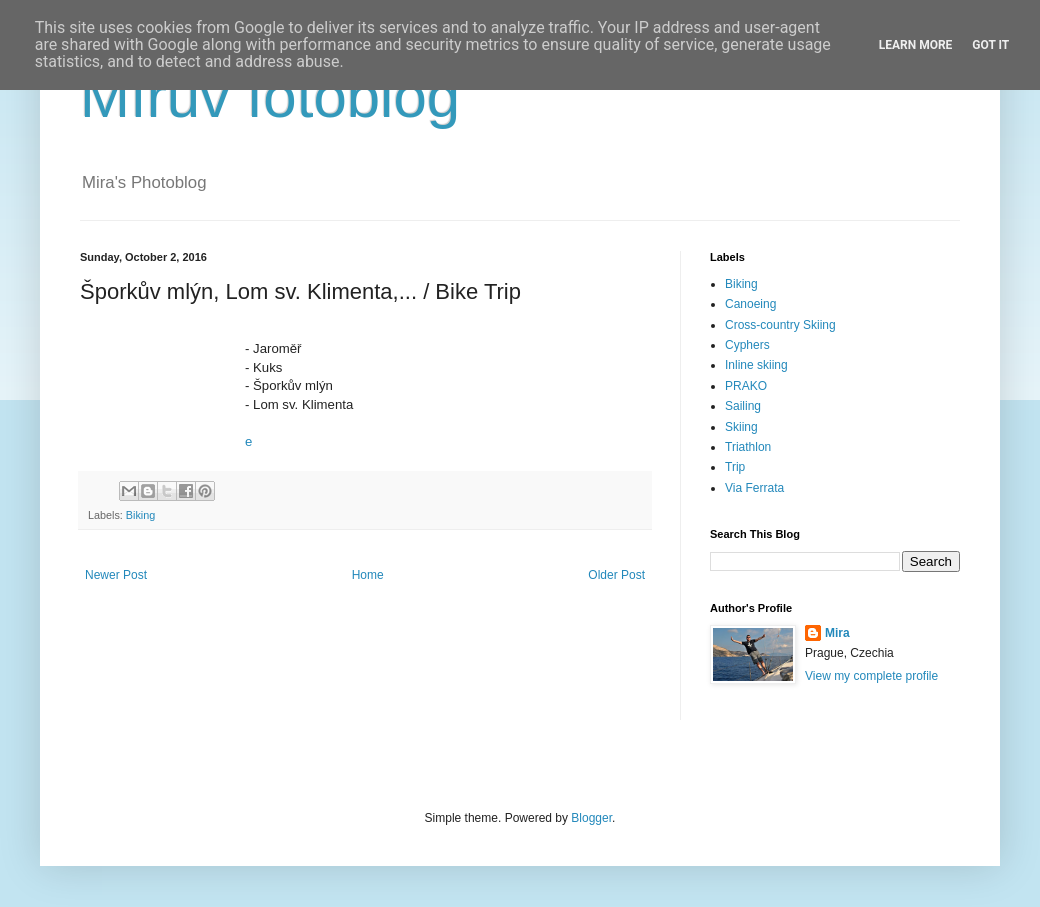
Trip (735, 467)
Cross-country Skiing (780, 325)
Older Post (616, 575)
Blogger (591, 818)
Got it (990, 45)
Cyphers (747, 345)
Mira (837, 633)
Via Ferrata (754, 488)
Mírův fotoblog (270, 96)
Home (368, 575)
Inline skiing (756, 365)
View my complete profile (871, 676)
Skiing (741, 427)
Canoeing (750, 304)
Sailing (743, 406)
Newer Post (116, 575)
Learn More (916, 45)
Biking (140, 515)
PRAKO (746, 386)
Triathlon (748, 447)
